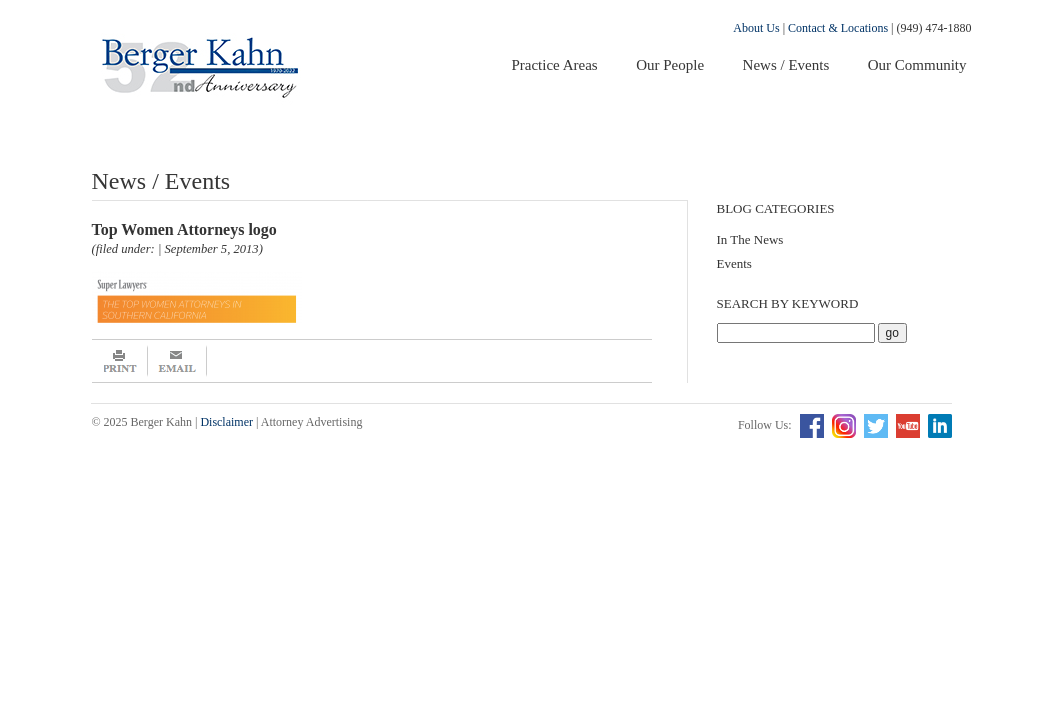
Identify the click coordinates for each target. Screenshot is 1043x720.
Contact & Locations (838, 28)
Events (734, 263)
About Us (756, 28)
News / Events (786, 65)
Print (120, 361)
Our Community (917, 65)
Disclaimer (226, 422)
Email (177, 361)
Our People (670, 65)
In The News (750, 239)
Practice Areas (554, 65)
